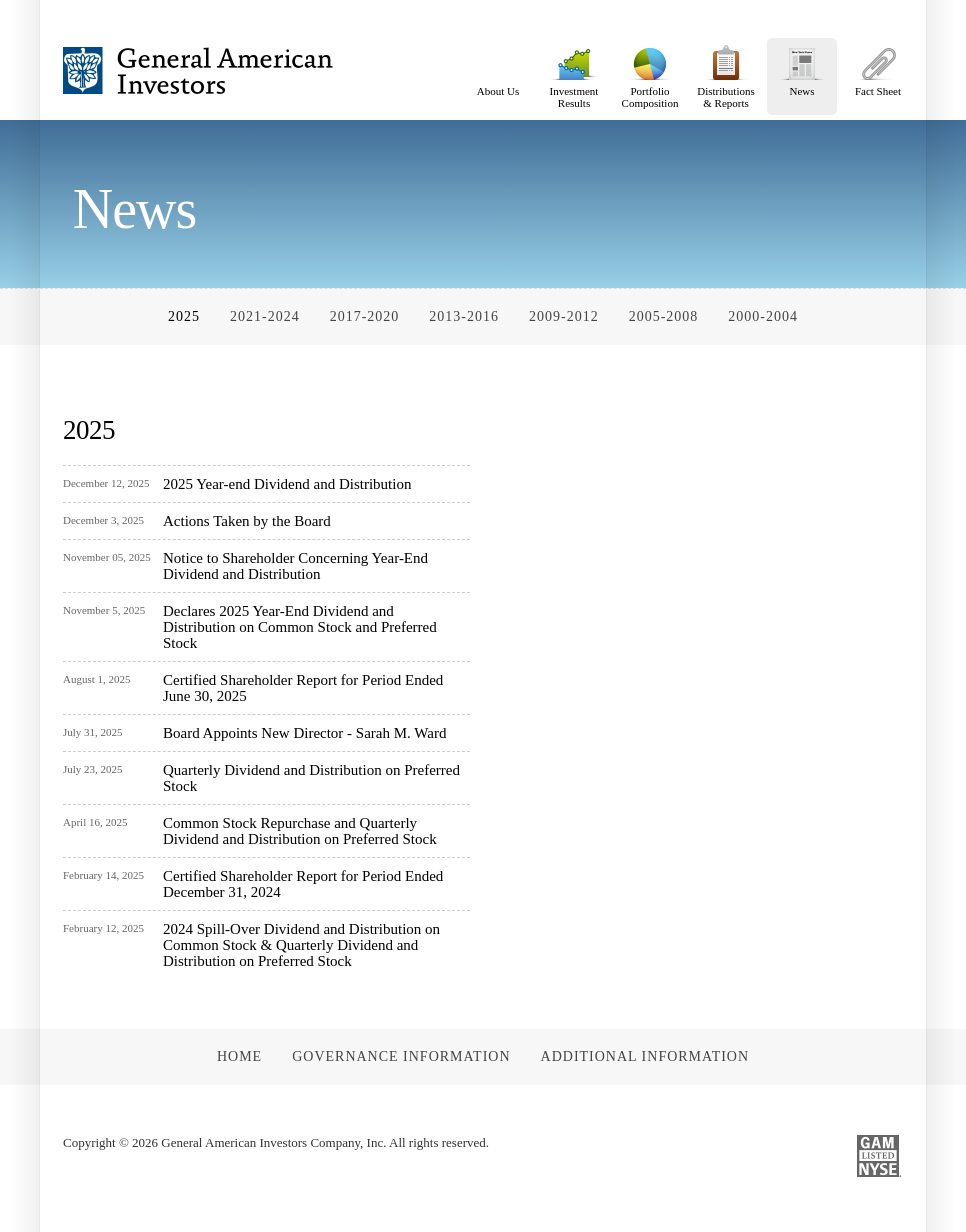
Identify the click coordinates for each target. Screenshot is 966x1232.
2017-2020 (365, 316)
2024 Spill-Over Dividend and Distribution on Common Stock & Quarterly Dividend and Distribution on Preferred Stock (301, 945)
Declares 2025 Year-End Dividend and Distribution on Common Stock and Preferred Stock (300, 627)
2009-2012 (564, 316)
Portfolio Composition (650, 73)
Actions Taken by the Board (247, 521)
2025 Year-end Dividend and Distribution (287, 484)
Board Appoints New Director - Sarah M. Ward (304, 733)
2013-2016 (464, 316)
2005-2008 (664, 316)
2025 (184, 316)
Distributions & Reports (726, 73)
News (802, 67)
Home (239, 1056)
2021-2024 (265, 316)
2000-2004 (763, 316)
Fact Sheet (878, 67)
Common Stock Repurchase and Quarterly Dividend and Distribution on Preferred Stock (300, 831)
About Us (498, 67)
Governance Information (401, 1056)
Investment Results (574, 73)
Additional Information (645, 1056)
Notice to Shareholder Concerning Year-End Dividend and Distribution (295, 566)
